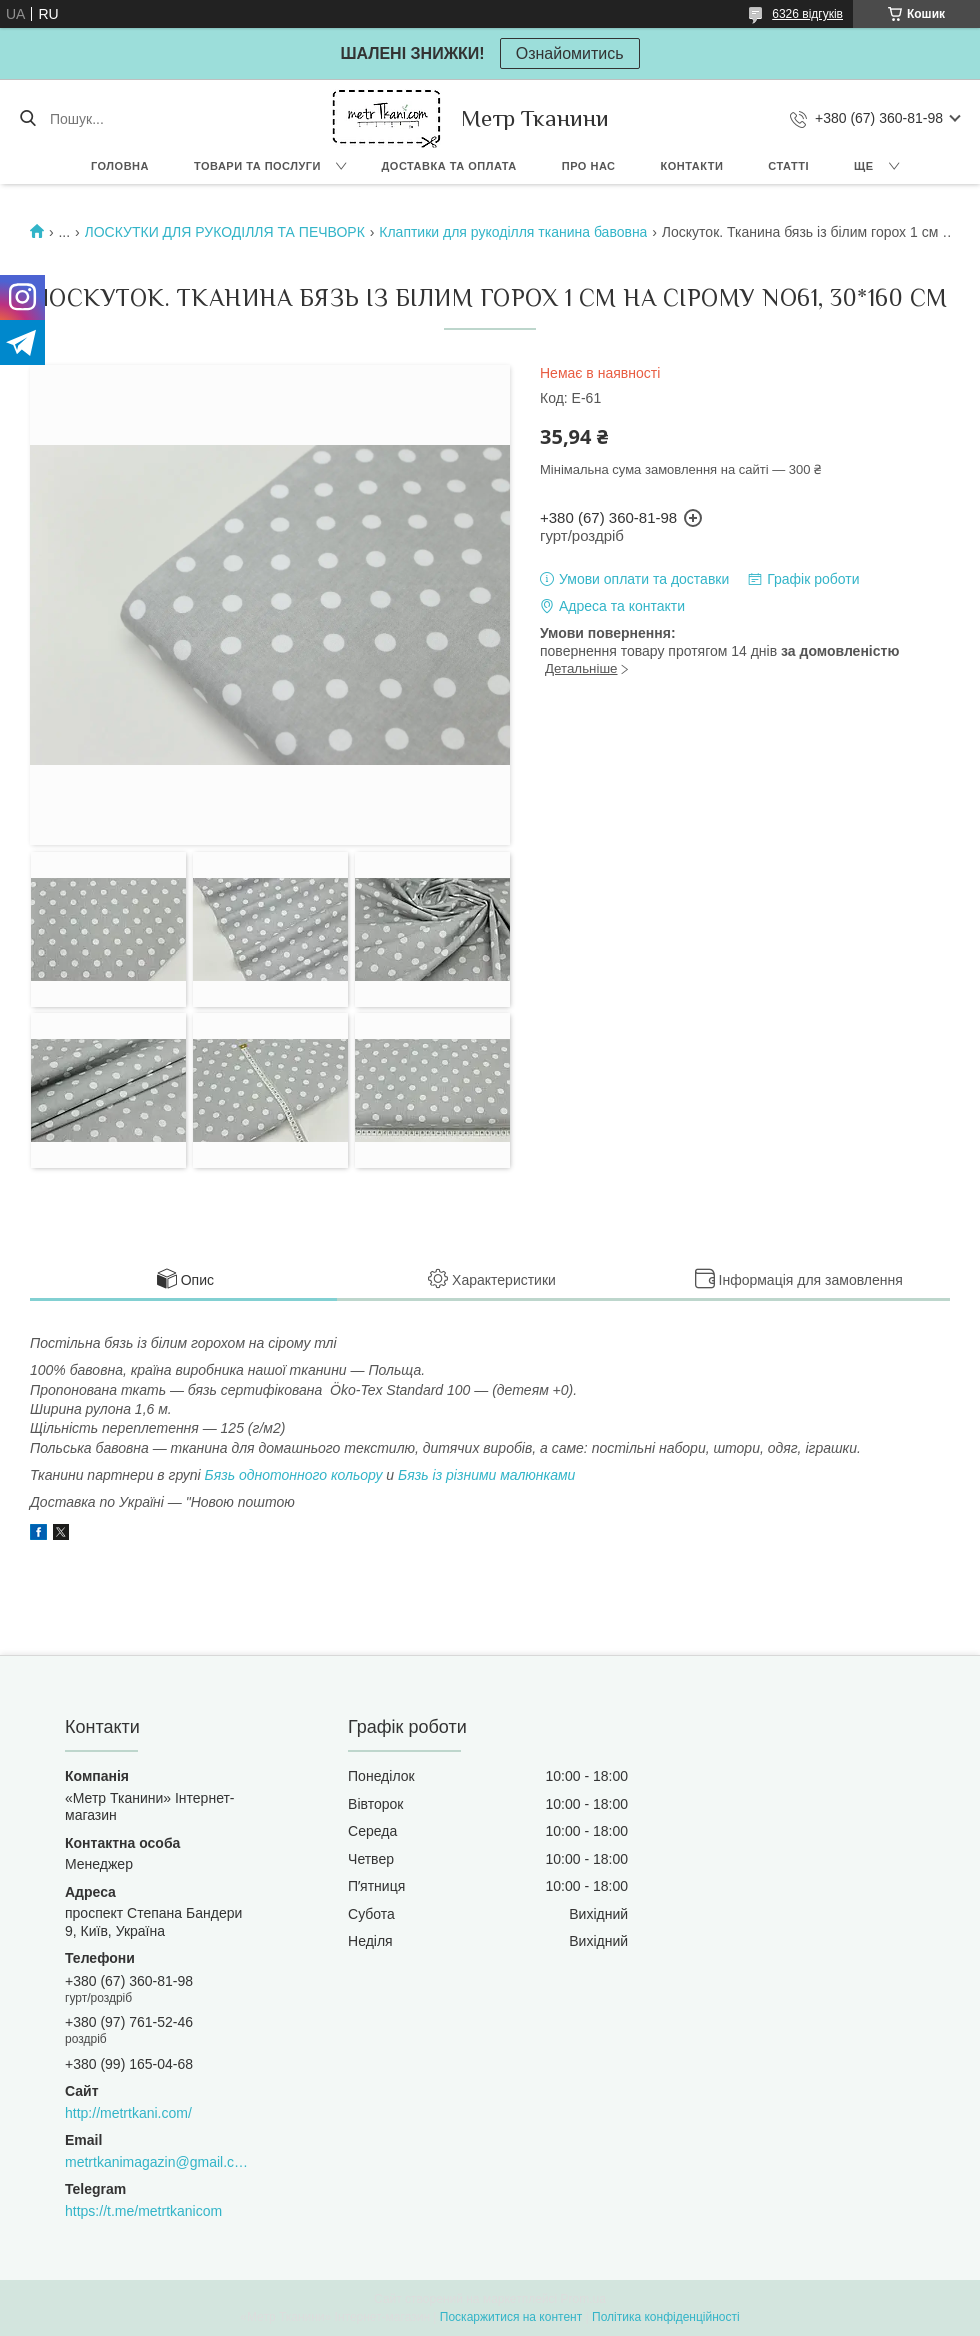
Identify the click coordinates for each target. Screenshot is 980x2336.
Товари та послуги (257, 166)
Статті (788, 166)
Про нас (589, 166)
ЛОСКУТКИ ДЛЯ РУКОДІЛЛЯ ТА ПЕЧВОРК (225, 232)
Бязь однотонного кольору (294, 1475)
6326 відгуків (807, 14)
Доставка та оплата (449, 166)
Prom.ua (583, 2299)
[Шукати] (27, 119)
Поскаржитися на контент (511, 2317)
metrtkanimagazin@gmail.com (156, 2162)
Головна (120, 166)
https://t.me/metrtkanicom (143, 2211)
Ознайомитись (570, 53)
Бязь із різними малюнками (486, 1475)
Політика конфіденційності (666, 2317)
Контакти (692, 166)
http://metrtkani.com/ (128, 2113)
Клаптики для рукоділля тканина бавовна (513, 232)
